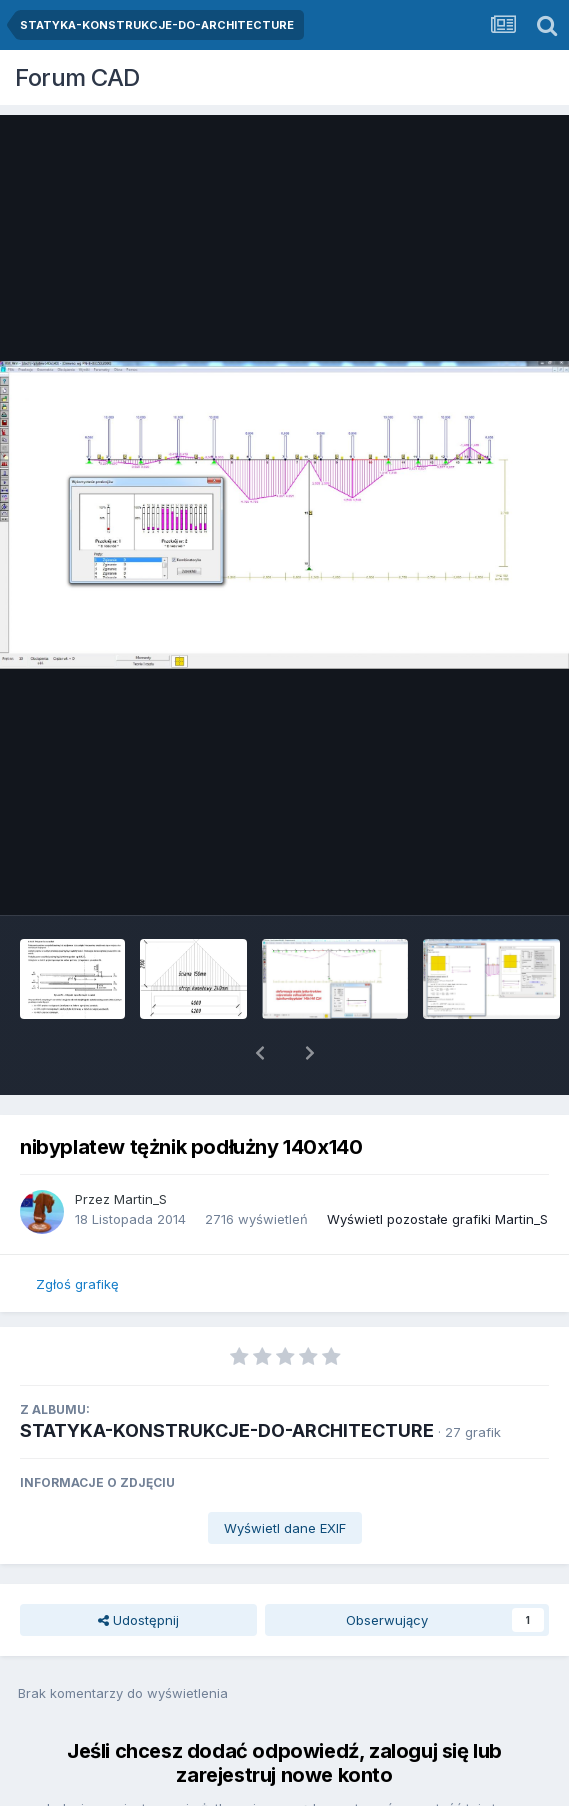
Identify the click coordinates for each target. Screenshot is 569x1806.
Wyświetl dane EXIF (285, 1476)
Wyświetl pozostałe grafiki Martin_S (437, 1167)
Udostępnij (138, 1568)
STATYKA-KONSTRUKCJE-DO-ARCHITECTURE (227, 1378)
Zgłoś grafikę (77, 1232)
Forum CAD (77, 77)
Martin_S (140, 1147)
